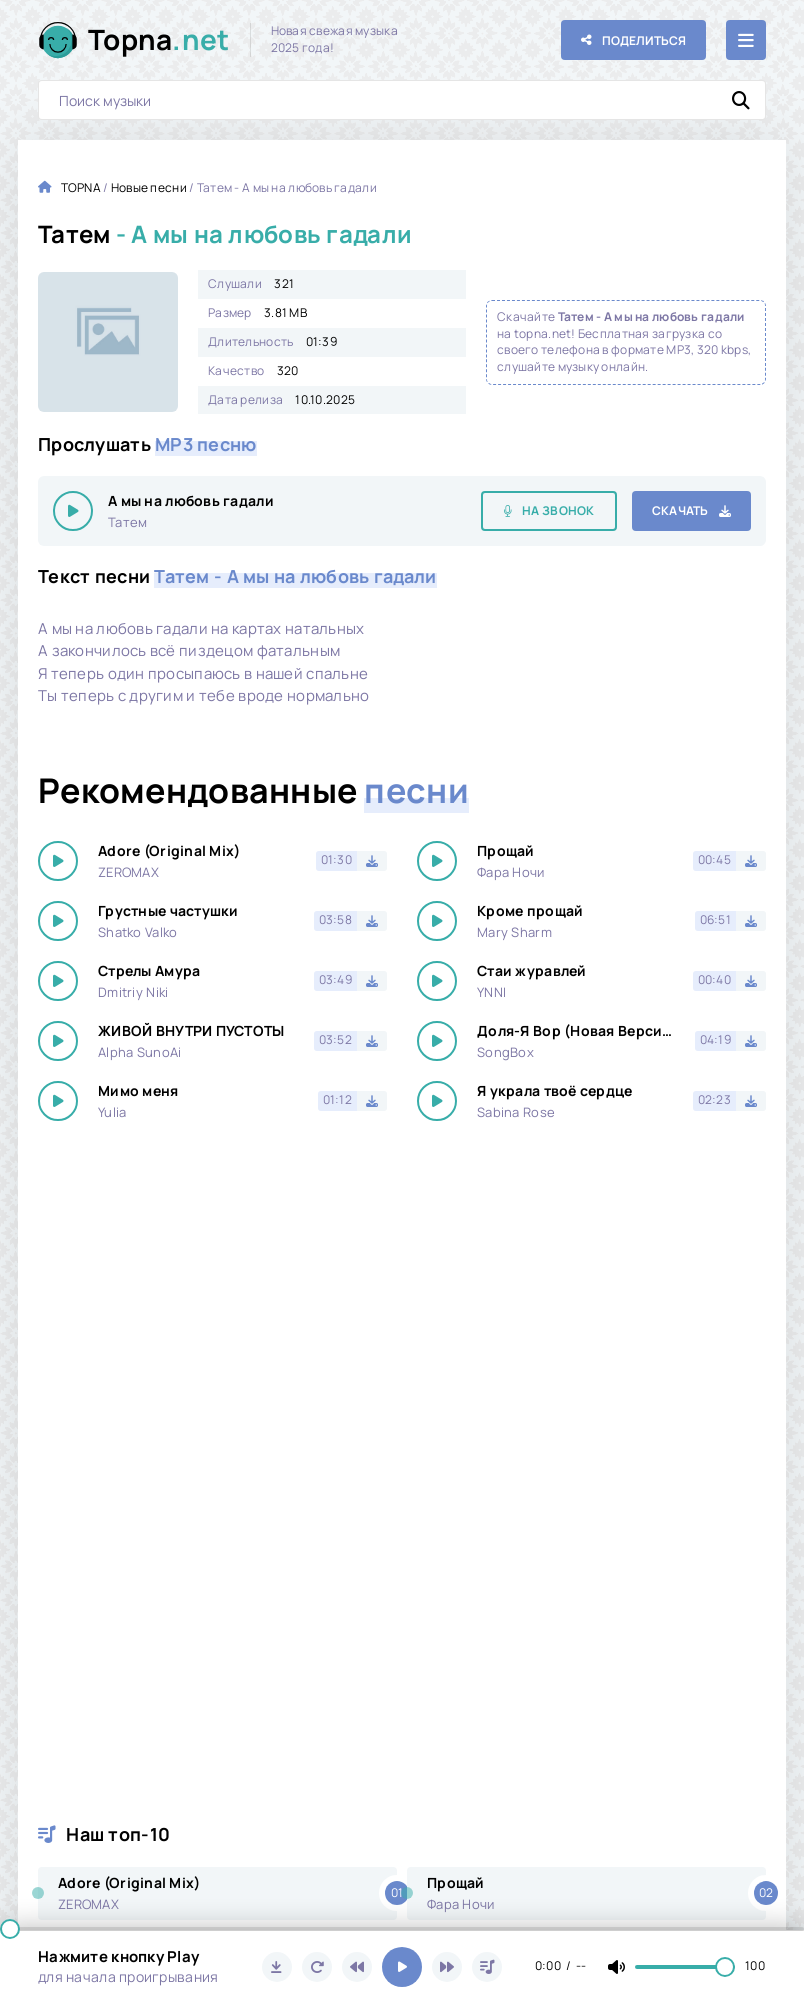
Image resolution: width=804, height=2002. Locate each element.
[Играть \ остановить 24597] (73, 511)
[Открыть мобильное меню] (746, 40)
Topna (159, 39)
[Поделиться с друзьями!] (633, 40)
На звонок (558, 510)
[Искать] (741, 100)
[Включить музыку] (402, 1967)
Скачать (680, 510)
